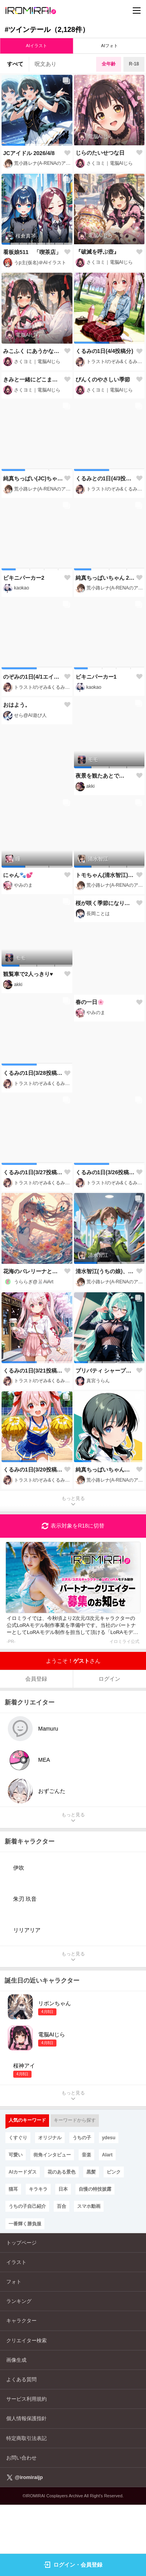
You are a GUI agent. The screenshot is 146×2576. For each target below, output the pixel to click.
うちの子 (81, 2208)
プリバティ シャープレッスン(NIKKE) (105, 1441)
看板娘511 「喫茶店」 (32, 252)
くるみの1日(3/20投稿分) (33, 1540)
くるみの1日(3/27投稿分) (33, 1243)
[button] (13, 145)
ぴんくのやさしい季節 (103, 450)
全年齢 (109, 64)
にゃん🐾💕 (18, 945)
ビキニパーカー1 (96, 747)
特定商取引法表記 (26, 2509)
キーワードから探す (75, 2191)
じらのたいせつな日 (100, 153)
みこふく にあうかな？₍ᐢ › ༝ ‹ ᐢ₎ (33, 351)
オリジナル (50, 2208)
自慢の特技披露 (95, 2260)
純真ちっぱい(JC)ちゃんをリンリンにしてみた (33, 549)
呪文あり (45, 64)
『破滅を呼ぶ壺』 (97, 252)
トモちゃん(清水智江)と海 (105, 945)
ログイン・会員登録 (73, 2565)
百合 (61, 2277)
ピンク (114, 2243)
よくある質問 (21, 2450)
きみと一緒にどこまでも (33, 450)
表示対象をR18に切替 (73, 1597)
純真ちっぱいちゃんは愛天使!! (105, 1540)
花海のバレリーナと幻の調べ (33, 1342)
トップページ (21, 2313)
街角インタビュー (52, 2225)
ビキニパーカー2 (23, 648)
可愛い (16, 2225)
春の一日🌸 (90, 1143)
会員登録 (36, 1749)
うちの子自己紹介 (27, 2277)
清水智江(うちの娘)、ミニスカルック (105, 1342)
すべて (15, 64)
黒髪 (91, 2243)
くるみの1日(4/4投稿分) (105, 351)
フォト (13, 2352)
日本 (63, 2260)
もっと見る (73, 1573)
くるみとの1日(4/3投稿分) (105, 549)
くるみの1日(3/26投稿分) (105, 1243)
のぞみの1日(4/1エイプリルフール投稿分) (33, 747)
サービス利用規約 (26, 2470)
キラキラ (38, 2260)
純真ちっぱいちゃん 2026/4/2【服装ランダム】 (105, 648)
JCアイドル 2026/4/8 (29, 153)
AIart (107, 2225)
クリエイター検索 (26, 2411)
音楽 (86, 2225)
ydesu (109, 2208)
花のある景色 (61, 2243)
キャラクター (21, 2391)
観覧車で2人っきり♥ (28, 1045)
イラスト (16, 2333)
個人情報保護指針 (26, 2489)
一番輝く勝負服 (25, 2294)
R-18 (134, 64)
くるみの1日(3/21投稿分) (33, 1441)
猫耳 (13, 2260)
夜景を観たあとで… (100, 846)
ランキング (19, 2372)
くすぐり (18, 2208)
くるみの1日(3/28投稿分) (33, 1144)
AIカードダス (23, 2243)
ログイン (109, 1749)
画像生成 (16, 2430)
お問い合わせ (21, 2528)
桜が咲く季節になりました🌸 (105, 1044)
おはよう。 (16, 846)
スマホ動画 (88, 2277)
